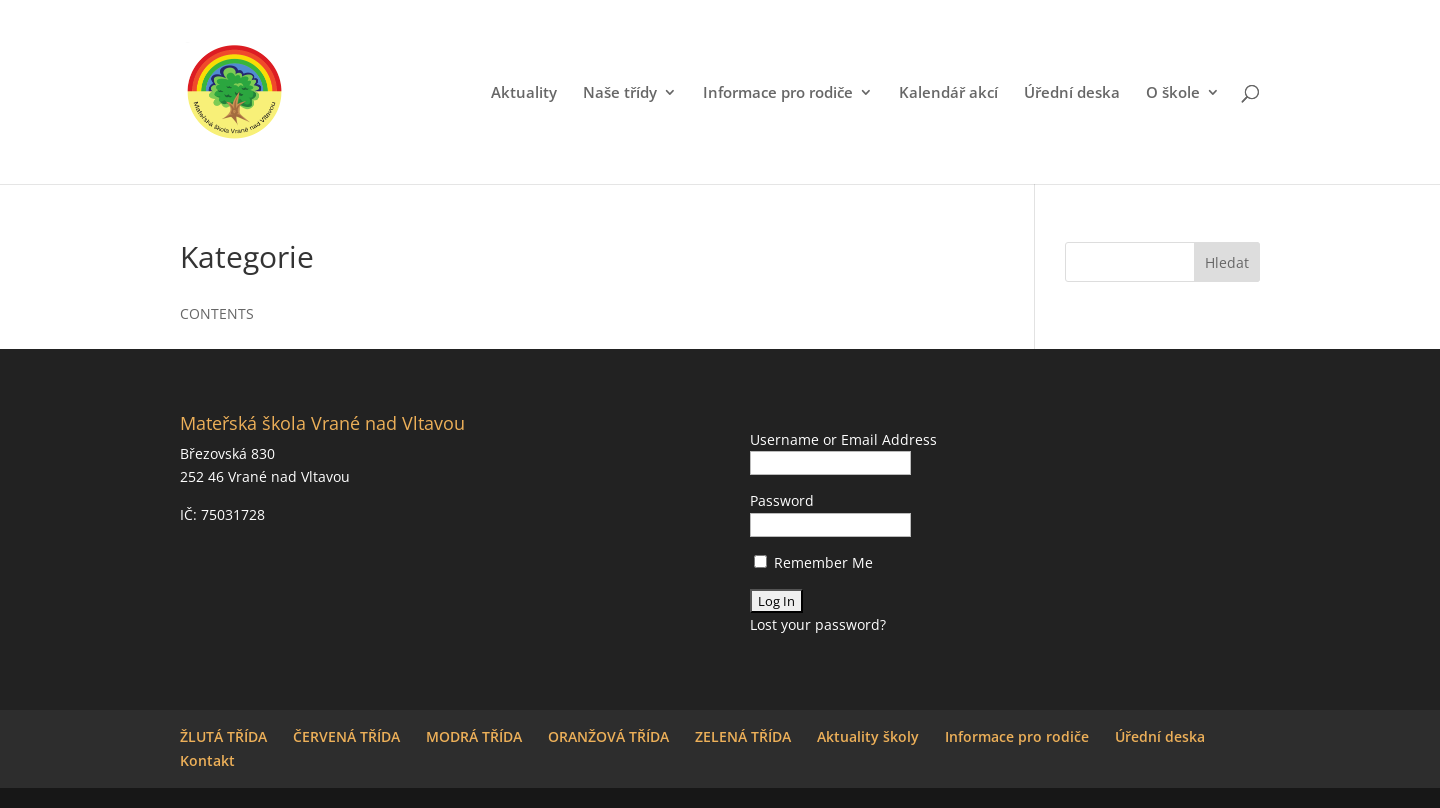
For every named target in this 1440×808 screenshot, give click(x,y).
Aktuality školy (868, 736)
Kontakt (207, 760)
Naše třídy (620, 93)
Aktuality (524, 93)
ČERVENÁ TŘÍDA (346, 736)
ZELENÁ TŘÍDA (743, 736)
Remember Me (813, 562)
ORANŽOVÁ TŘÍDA (608, 736)
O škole (1173, 93)
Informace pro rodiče (778, 93)
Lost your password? (818, 624)
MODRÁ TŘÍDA (474, 736)
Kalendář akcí (948, 93)
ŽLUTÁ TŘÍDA (223, 736)
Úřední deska (1072, 93)
